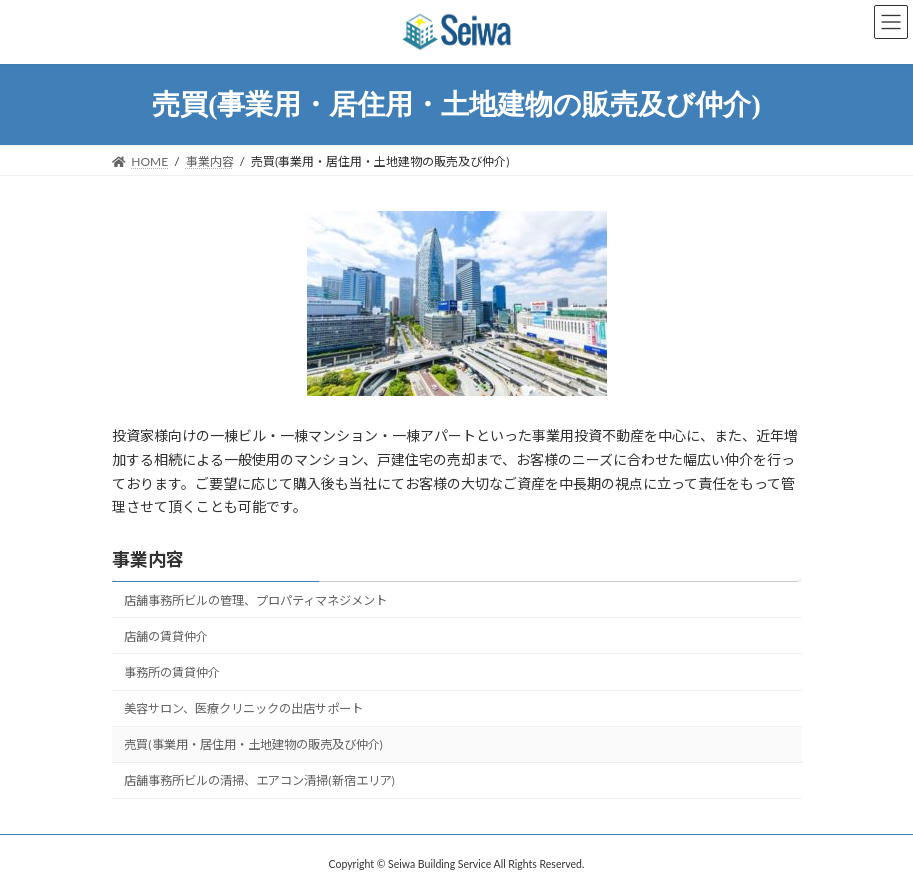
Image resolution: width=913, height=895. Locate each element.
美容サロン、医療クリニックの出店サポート (243, 708)
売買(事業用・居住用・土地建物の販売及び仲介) (253, 744)
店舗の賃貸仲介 (166, 636)
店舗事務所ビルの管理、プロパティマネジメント (255, 600)
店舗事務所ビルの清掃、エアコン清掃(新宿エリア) (259, 781)
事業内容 (148, 559)
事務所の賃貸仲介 (172, 672)
